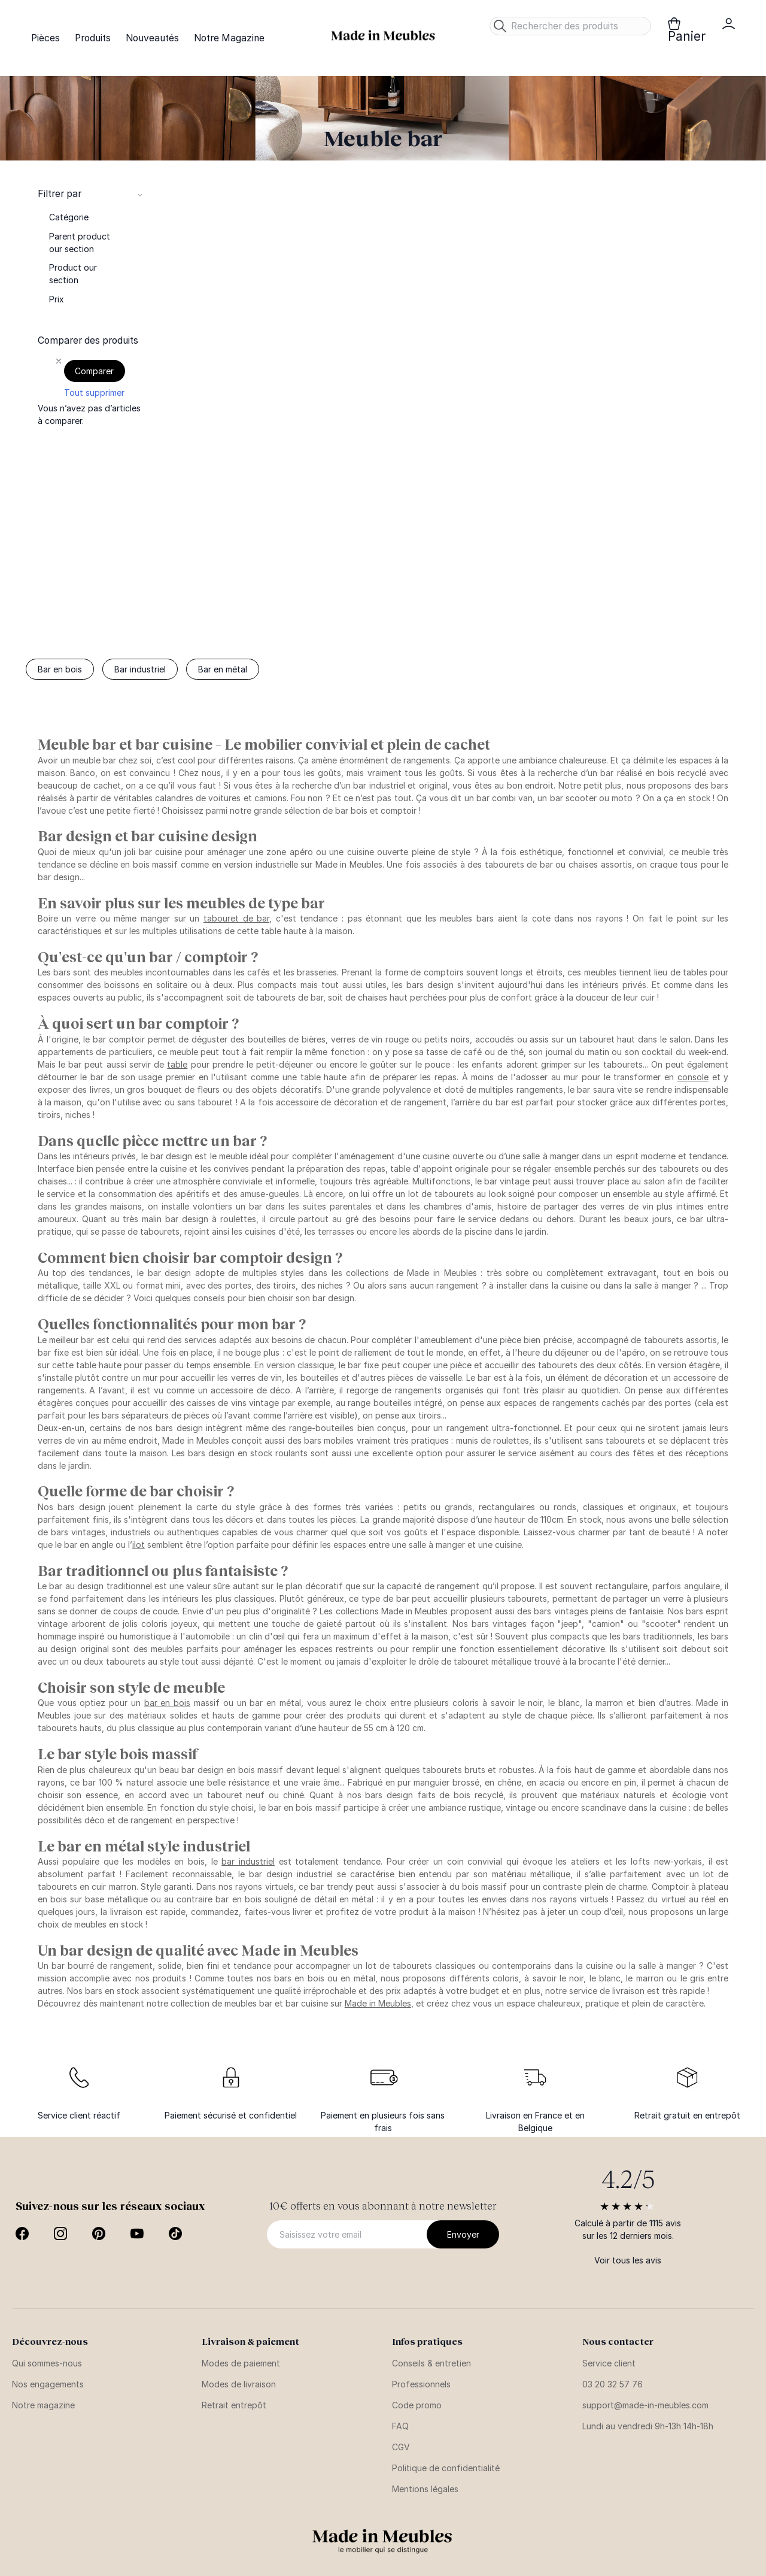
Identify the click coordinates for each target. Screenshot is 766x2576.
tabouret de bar (236, 918)
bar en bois (167, 1703)
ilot (138, 1544)
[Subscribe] (463, 2234)
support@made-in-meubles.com (645, 2405)
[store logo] (383, 35)
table (177, 1064)
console (693, 1077)
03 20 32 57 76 (612, 2384)
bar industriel (248, 1861)
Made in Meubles (378, 2003)
